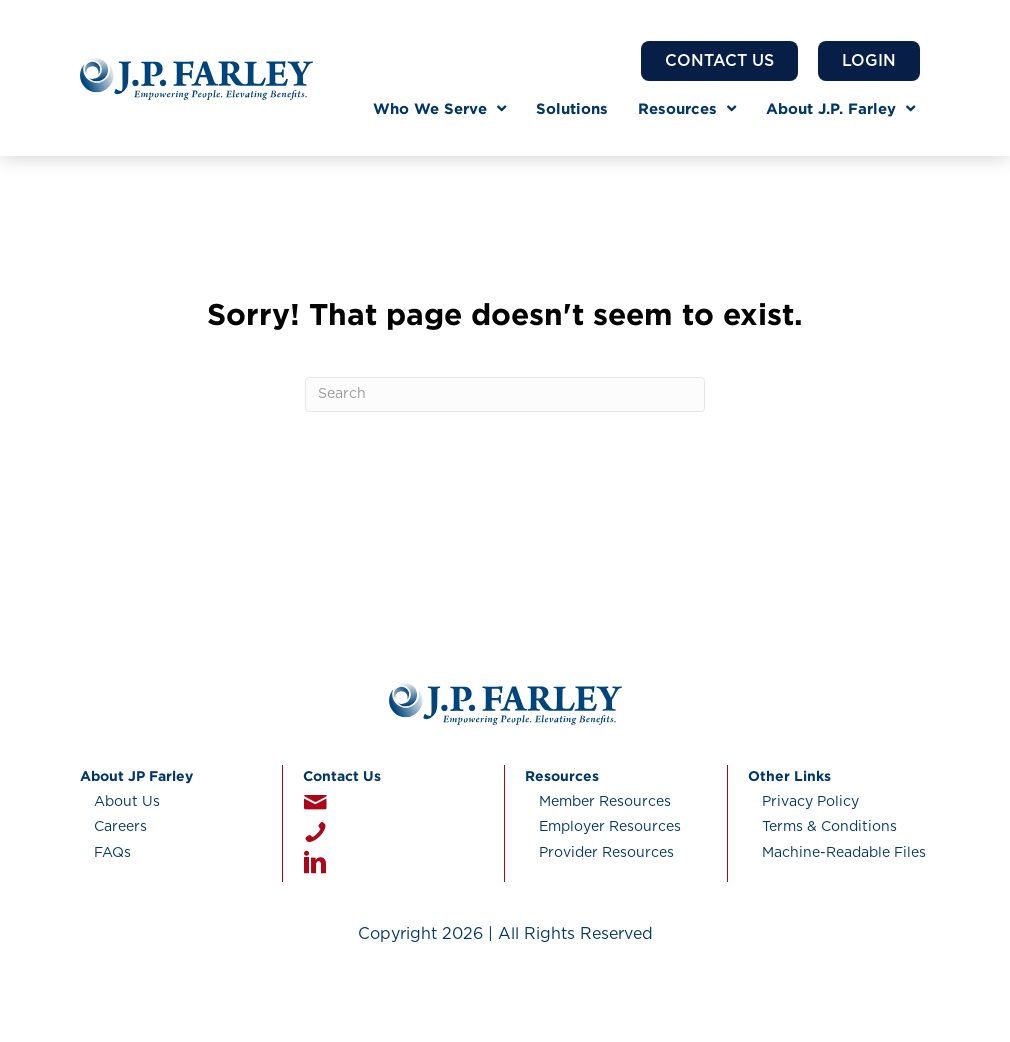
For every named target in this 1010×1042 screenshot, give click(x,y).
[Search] (505, 394)
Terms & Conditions (829, 827)
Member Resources (605, 802)
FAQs (112, 853)
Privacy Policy (810, 802)
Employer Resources (610, 827)
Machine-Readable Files (844, 853)
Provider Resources (606, 853)
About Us (127, 802)
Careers (120, 827)
